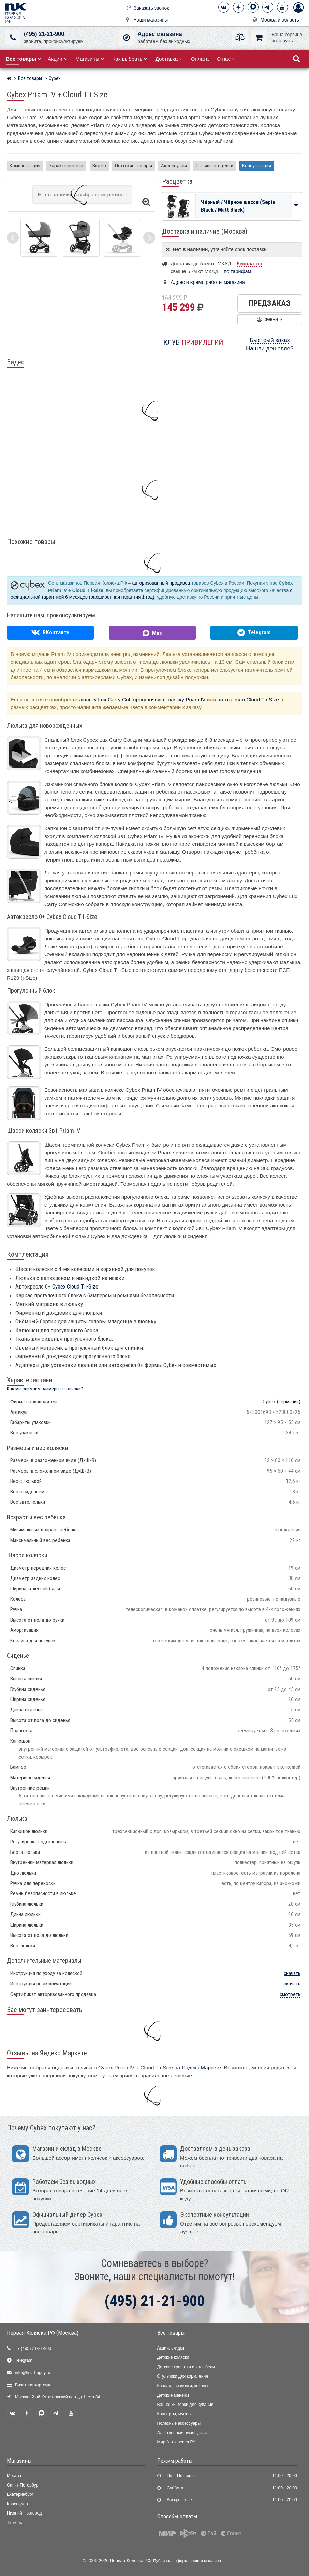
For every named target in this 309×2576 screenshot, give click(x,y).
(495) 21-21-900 (44, 34)
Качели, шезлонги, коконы (182, 2385)
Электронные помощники (182, 2432)
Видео (99, 166)
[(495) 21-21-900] (12, 37)
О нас (226, 59)
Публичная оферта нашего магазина (187, 2560)
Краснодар (17, 2504)
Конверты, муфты (174, 2414)
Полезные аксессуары (179, 2423)
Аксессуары (174, 166)
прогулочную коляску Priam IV (169, 699)
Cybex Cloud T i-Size (75, 1286)
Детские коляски (173, 2357)
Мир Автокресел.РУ (176, 2442)
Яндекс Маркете (201, 2067)
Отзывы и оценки (214, 166)
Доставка (169, 59)
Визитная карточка (33, 2385)
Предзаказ (270, 303)
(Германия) (281, 1402)
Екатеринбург (20, 2494)
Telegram (23, 2360)
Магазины (89, 59)
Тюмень (14, 2522)
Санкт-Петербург (23, 2485)
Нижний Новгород (24, 2513)
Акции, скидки (171, 2348)
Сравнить (269, 319)
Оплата (200, 59)
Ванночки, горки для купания (185, 2404)
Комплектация (25, 166)
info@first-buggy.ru (32, 2372)
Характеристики (66, 166)
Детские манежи (173, 2395)
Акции (58, 59)
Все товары (171, 2332)
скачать (292, 1973)
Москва (14, 2475)
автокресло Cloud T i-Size (248, 699)
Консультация (256, 166)
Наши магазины (150, 20)
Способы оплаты (177, 2516)
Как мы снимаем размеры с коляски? (45, 1389)
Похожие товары (133, 166)
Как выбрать (129, 59)
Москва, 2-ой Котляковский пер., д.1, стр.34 (57, 2397)
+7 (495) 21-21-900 (33, 2348)
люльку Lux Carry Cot (104, 699)
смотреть (290, 1994)
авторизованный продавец (161, 583)
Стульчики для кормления (182, 2376)
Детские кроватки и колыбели (186, 2367)
